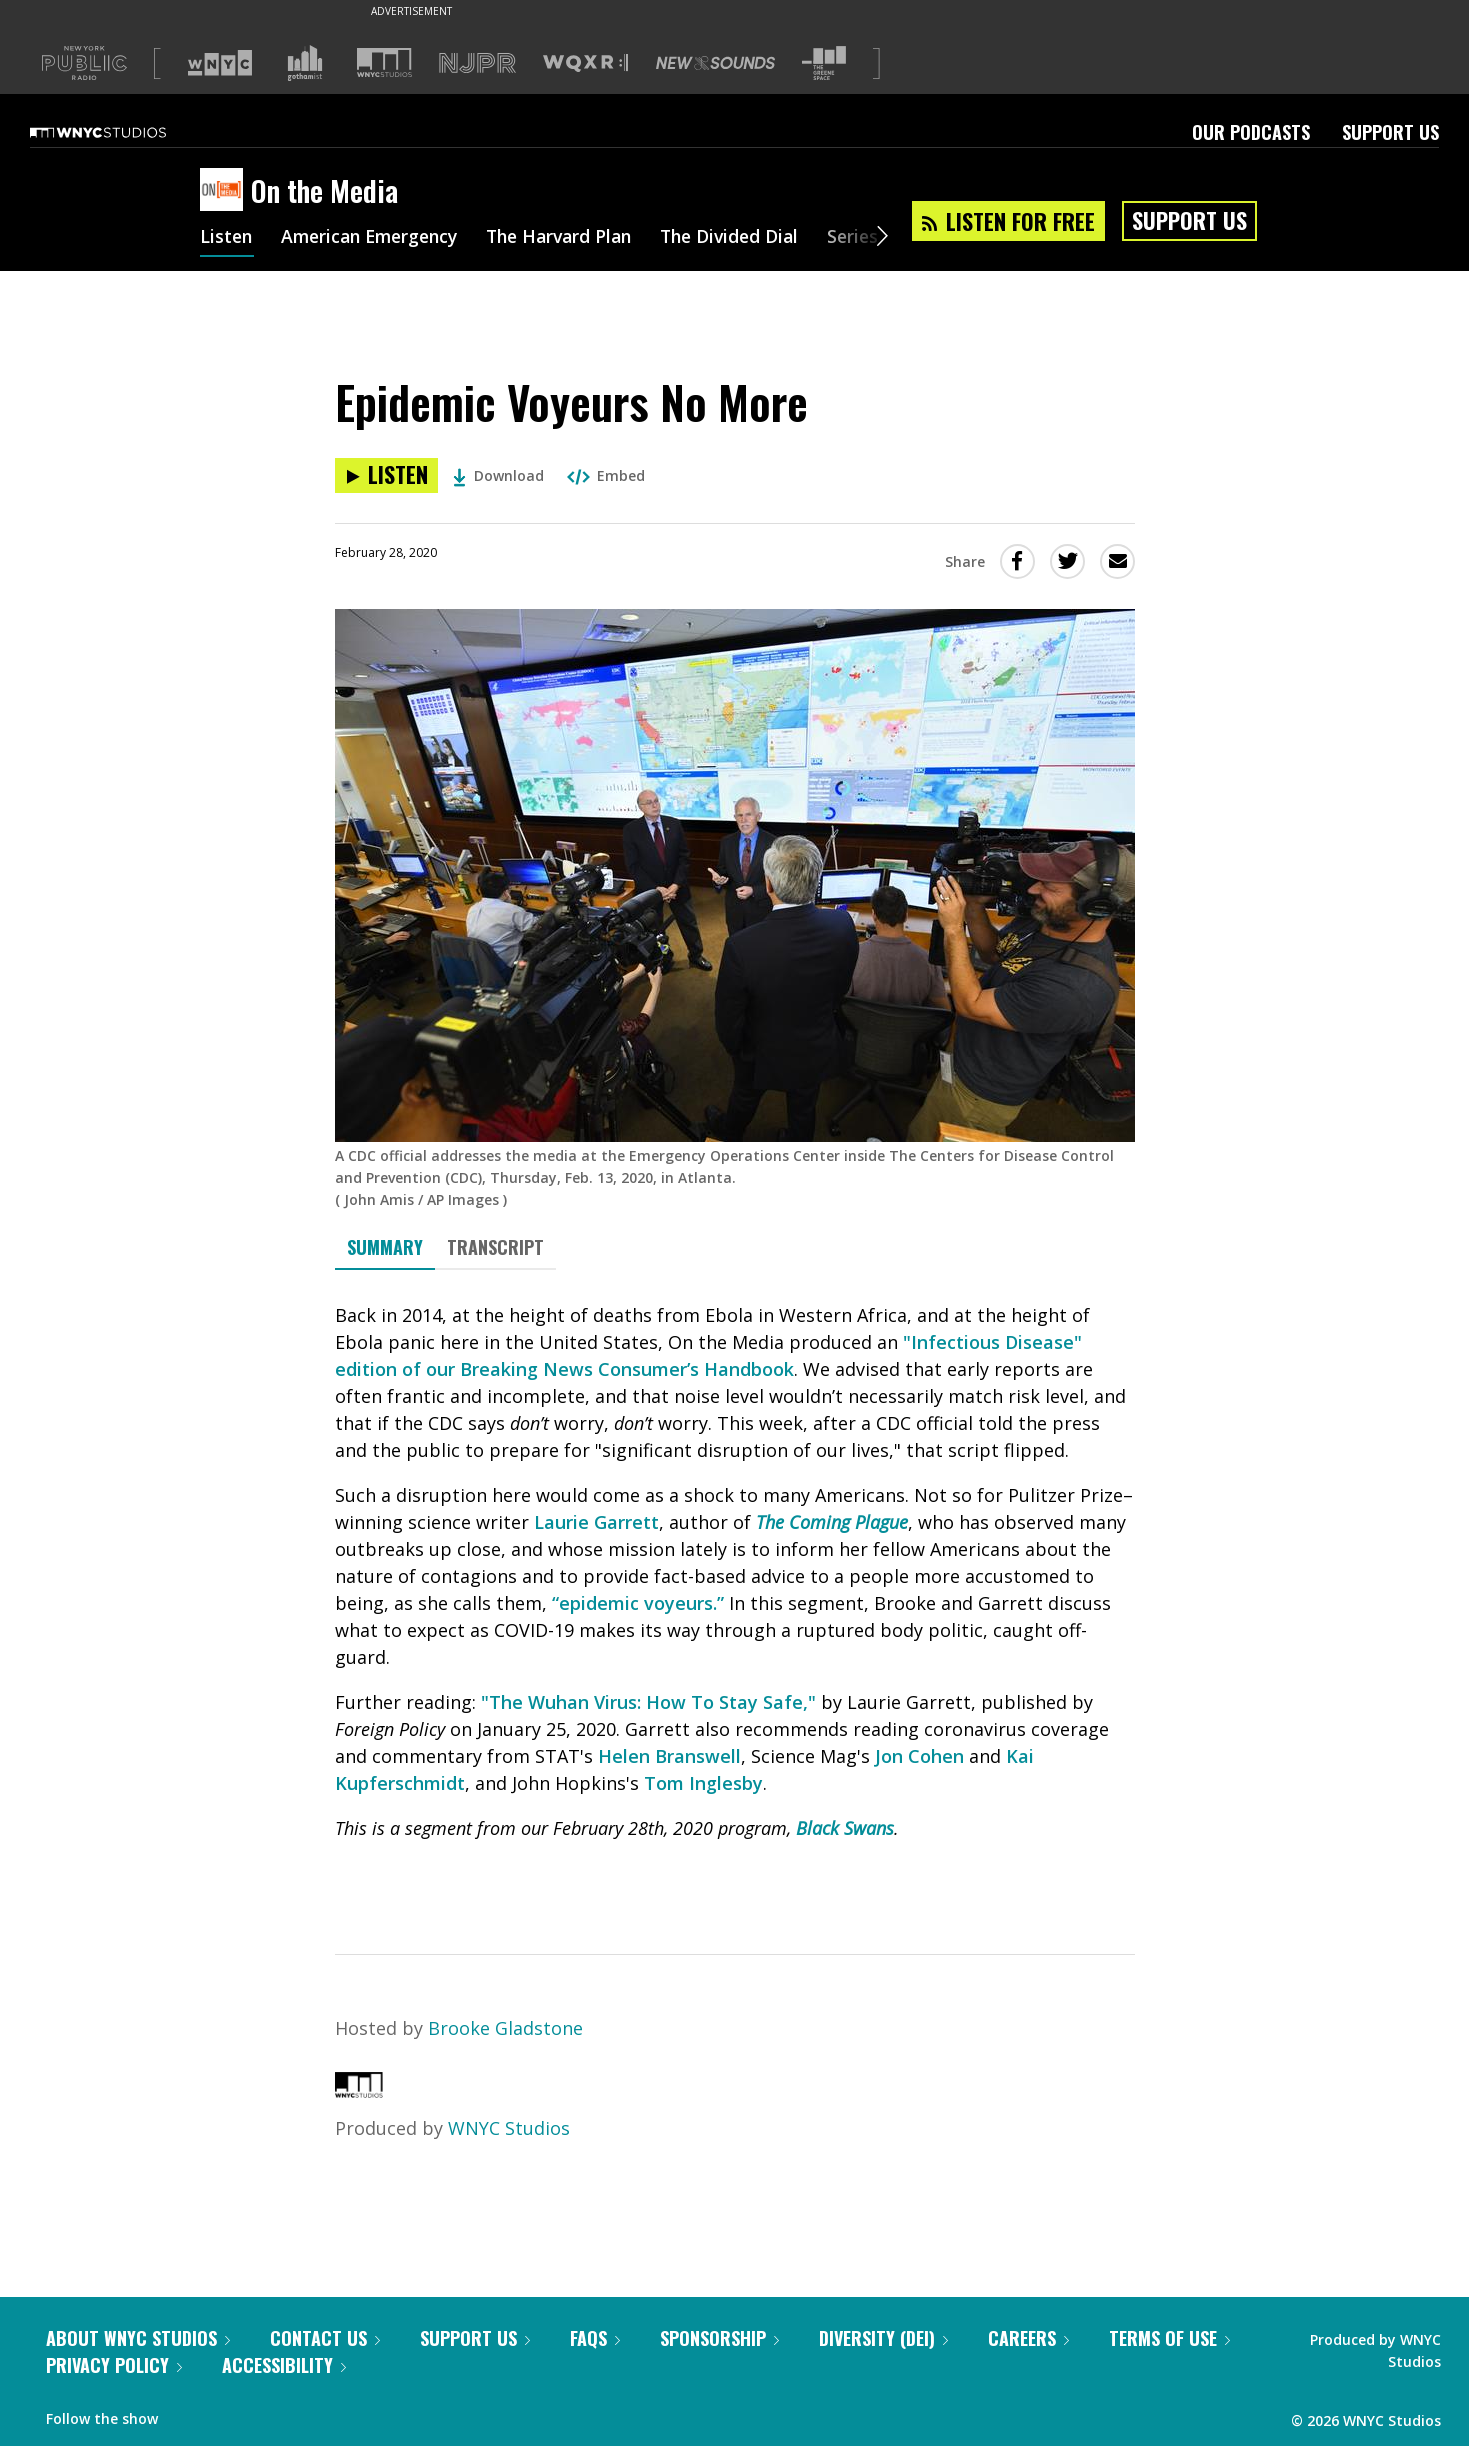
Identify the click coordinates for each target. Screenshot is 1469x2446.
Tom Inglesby (703, 1783)
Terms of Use (1169, 2338)
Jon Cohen (919, 1756)
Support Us (1390, 132)
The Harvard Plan (574, 238)
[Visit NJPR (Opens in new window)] (477, 63)
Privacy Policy (114, 2365)
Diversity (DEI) (883, 2338)
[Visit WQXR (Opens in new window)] (585, 63)
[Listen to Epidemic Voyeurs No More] (386, 475)
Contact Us (325, 2338)
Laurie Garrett (596, 1522)
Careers (1028, 2338)
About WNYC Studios (138, 2338)
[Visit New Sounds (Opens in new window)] (715, 63)
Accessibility (284, 2365)
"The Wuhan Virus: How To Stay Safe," (648, 1702)
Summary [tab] (385, 1247)
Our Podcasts (1251, 132)
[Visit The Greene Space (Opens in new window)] (824, 63)
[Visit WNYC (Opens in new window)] (220, 63)
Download (498, 475)
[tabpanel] (735, 1594)
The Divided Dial (752, 238)
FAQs (595, 2338)
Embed (606, 475)
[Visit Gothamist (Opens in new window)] (305, 63)
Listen (227, 238)
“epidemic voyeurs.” (638, 1603)
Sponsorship (719, 2338)
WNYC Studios (509, 2128)
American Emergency (376, 238)
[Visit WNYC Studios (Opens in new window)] (384, 62)
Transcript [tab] (495, 1247)
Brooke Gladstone (505, 2028)
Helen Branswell (669, 1756)
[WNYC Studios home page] (123, 132)
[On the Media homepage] (225, 191)
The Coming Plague (832, 1522)
